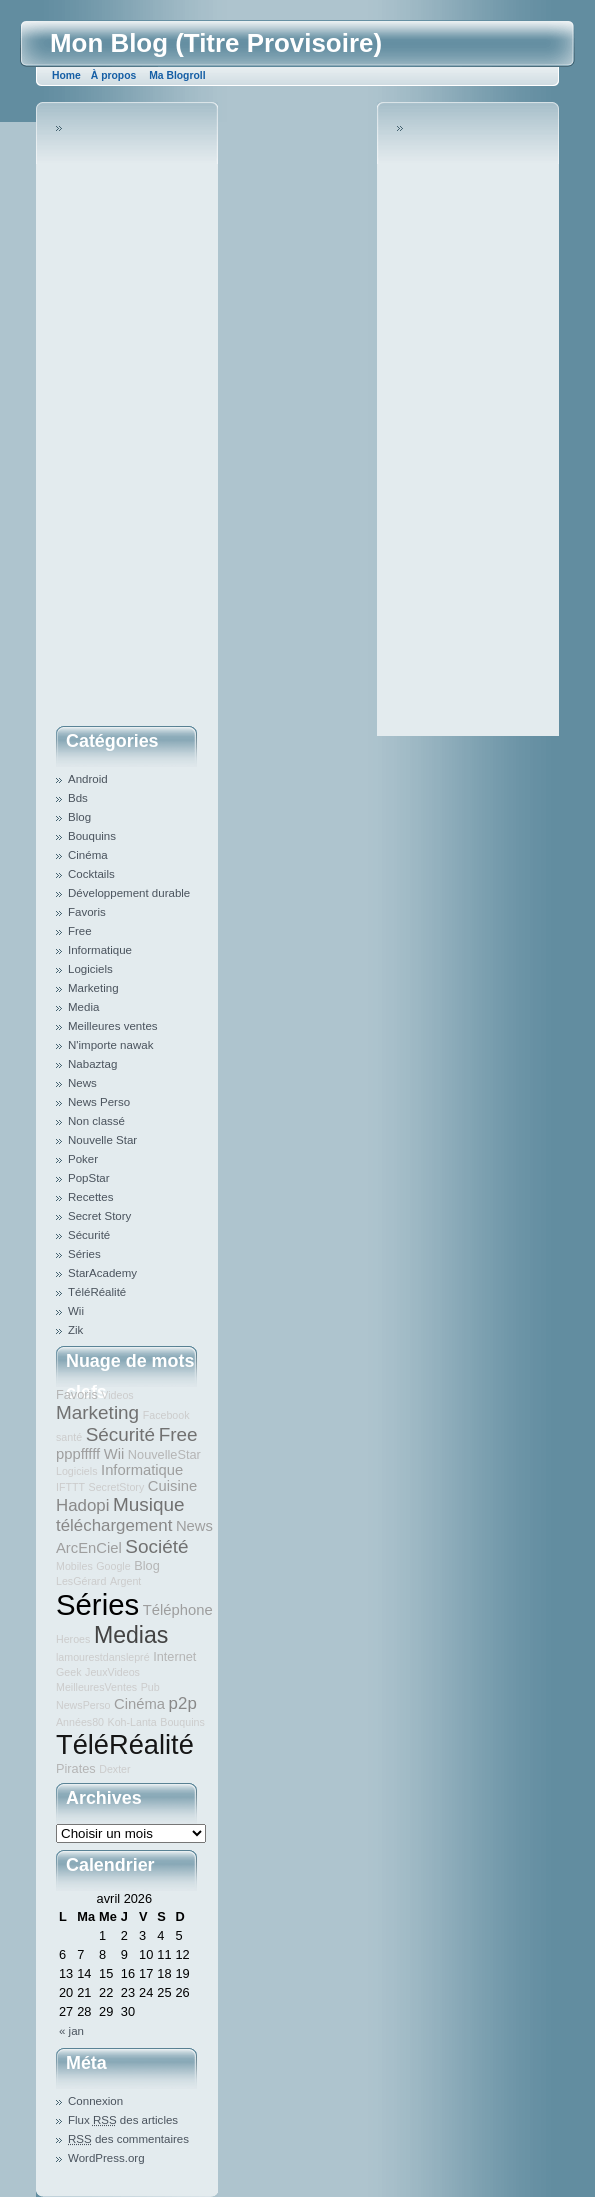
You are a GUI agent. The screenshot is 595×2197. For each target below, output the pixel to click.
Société (156, 1546)
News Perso (99, 1102)
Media (83, 1007)
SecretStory (117, 1487)
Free (80, 931)
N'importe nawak (110, 1045)
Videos (117, 1395)
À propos (113, 75)
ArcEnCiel (89, 1548)
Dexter (114, 1769)
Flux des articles (123, 2120)
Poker (83, 1159)
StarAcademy (102, 1273)
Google (113, 1566)
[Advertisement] (136, 419)
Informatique (100, 950)
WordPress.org (106, 2158)
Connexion (95, 2101)
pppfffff (78, 1454)
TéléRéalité (97, 1292)
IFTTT (70, 1487)
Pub (150, 1687)
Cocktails (91, 874)
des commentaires (128, 2139)
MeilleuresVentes (96, 1687)
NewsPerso (83, 1705)
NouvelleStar (164, 1454)
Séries (84, 1254)
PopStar (89, 1178)
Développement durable (129, 893)
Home (66, 75)
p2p (183, 1703)
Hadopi (82, 1505)
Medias (131, 1635)
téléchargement (114, 1525)
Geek (68, 1672)
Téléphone (178, 1610)
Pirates (76, 1768)
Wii (76, 1311)
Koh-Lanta (132, 1722)
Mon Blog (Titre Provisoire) (216, 43)
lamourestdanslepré (103, 1657)
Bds (78, 798)
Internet (174, 1656)
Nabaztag (92, 1064)
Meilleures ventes (113, 1026)
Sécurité (89, 1235)
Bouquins (92, 836)
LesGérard (81, 1581)
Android (88, 779)
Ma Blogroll (177, 75)
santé (69, 1437)
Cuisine (172, 1486)
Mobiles (74, 1566)
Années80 (80, 1722)
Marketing (93, 988)
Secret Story (99, 1216)
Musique (149, 1504)
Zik (75, 1330)
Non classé (96, 1121)
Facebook (166, 1415)
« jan (71, 2031)
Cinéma (88, 855)
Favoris (87, 912)
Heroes (73, 1639)
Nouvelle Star (102, 1140)
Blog (79, 817)
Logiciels (90, 969)
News (82, 1083)
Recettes (90, 1197)
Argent (125, 1581)
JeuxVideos (112, 1672)
